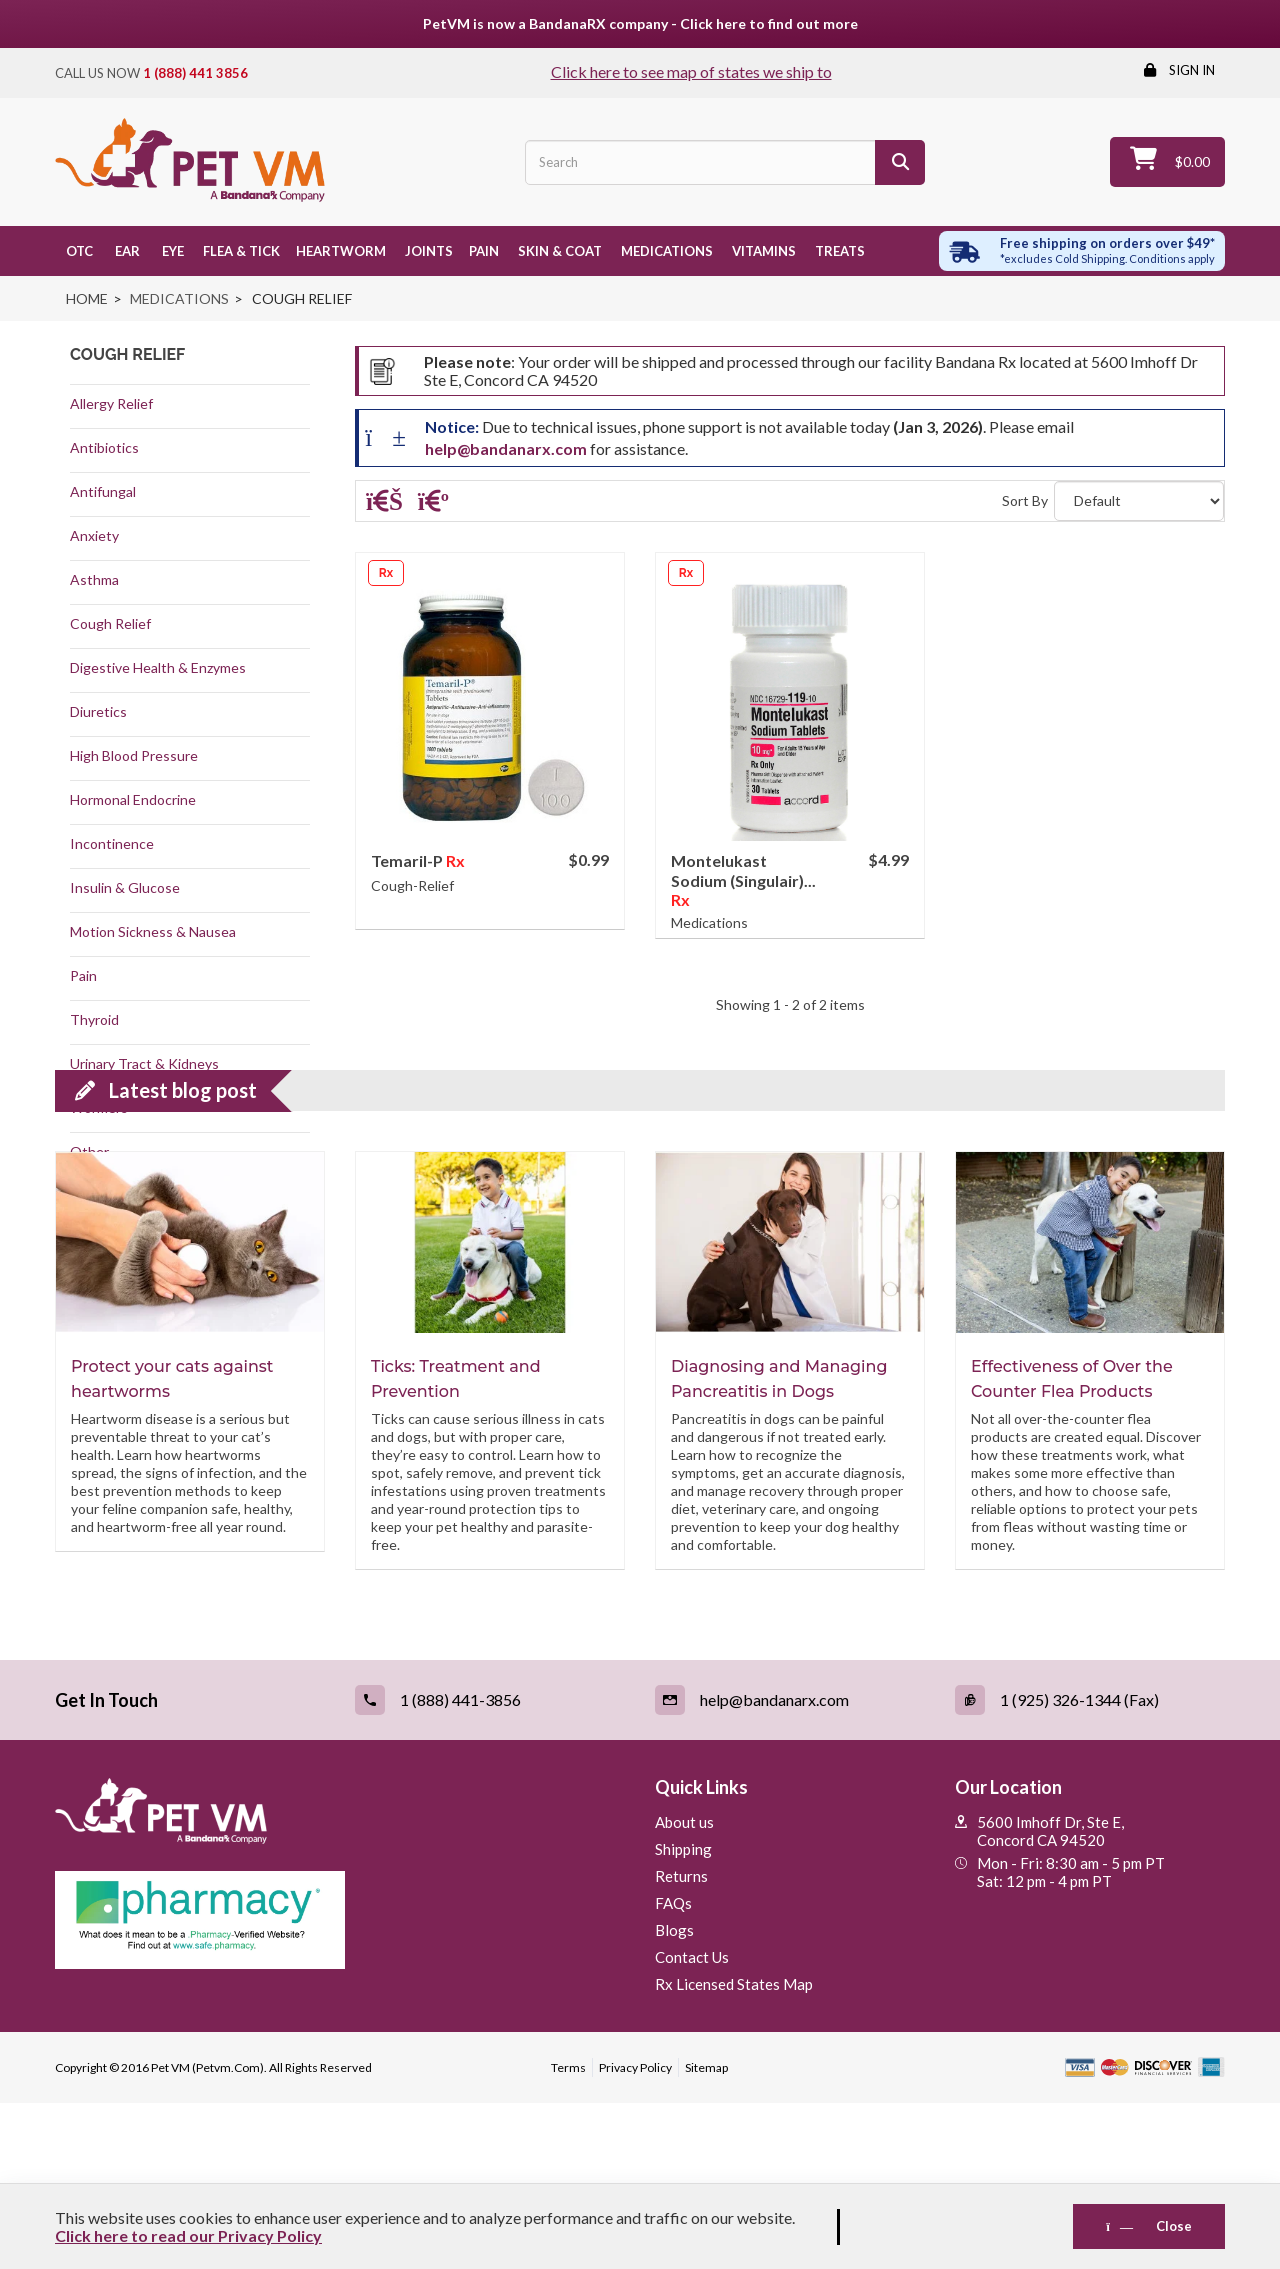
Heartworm (341, 251)
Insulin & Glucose (125, 887)
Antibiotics (104, 447)
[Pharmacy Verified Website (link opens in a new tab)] (340, 2086)
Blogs (674, 2096)
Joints (427, 251)
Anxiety (94, 535)
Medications (665, 251)
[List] (433, 504)
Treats (838, 251)
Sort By (1025, 500)
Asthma (94, 579)
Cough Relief (110, 623)
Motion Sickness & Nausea (153, 931)
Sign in (1190, 70)
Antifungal (103, 491)
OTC (78, 251)
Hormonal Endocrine (133, 799)
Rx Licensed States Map (734, 2150)
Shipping (683, 2015)
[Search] (900, 162)
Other (89, 1151)
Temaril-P (408, 860)
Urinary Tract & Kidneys (144, 1063)
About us (684, 1988)
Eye (170, 251)
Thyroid (94, 1019)
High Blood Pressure (134, 755)
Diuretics (98, 711)
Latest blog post (183, 1256)
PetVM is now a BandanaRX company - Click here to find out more (640, 23)
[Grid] (384, 504)
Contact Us (692, 2123)
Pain (484, 251)
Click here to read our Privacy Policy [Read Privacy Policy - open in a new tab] (188, 2235)
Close (1149, 2226)
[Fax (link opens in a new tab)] (1090, 1866)
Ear (124, 251)
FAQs (673, 2069)
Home (87, 298)
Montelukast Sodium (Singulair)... (743, 870)
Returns (681, 2042)
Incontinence (112, 843)
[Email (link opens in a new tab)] (790, 1866)
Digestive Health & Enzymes (158, 667)
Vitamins (762, 251)
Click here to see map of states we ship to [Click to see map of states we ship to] (691, 71)
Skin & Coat (558, 251)
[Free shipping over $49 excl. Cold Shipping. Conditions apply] (1082, 251)
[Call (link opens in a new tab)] (490, 1866)
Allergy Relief (111, 403)
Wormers (99, 1107)
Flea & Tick (240, 251)
